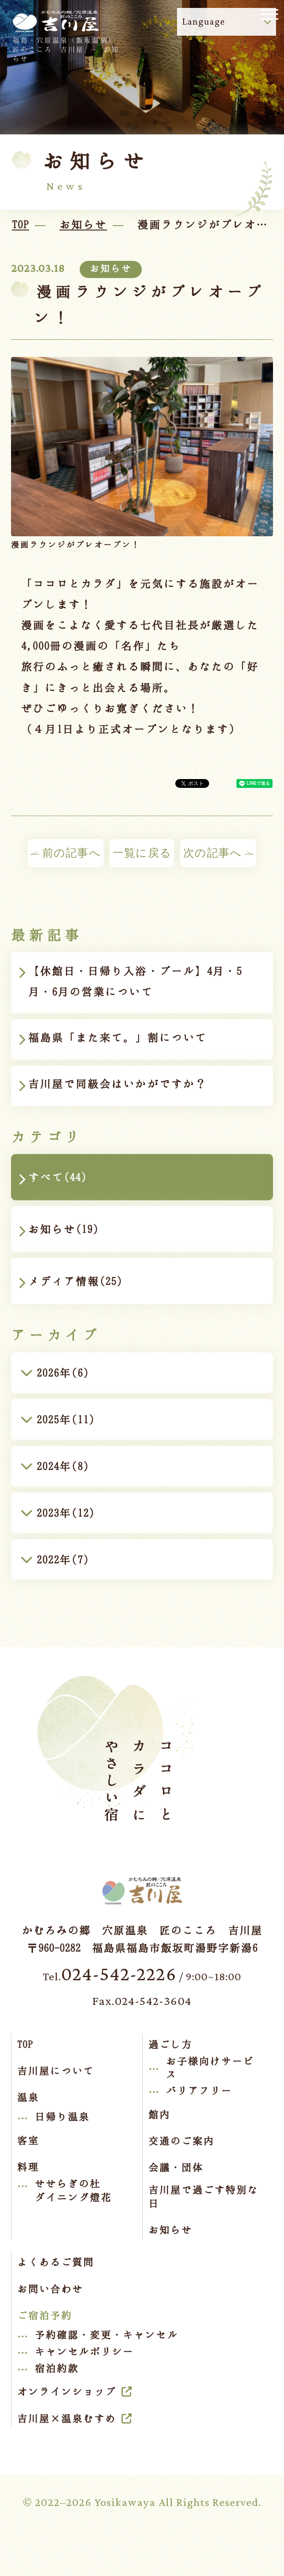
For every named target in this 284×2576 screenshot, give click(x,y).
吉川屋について (55, 2070)
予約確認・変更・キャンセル (106, 2334)
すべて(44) (57, 1177)
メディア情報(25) (75, 1281)
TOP (25, 2044)
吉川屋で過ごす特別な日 (203, 2196)
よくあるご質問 (55, 2262)
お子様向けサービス (210, 2067)
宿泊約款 (57, 2368)
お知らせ (170, 2229)
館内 (159, 2114)
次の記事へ (218, 853)
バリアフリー (199, 2090)
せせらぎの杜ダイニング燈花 (73, 2190)
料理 (28, 2166)
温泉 (28, 2097)
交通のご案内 (181, 2140)
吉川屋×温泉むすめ (66, 2418)
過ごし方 (170, 2044)
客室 (28, 2140)
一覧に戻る (142, 853)
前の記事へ (66, 853)
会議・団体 (175, 2167)
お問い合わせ (50, 2288)
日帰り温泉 (62, 2116)
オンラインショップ (66, 2391)
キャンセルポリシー (84, 2351)
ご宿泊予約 (44, 2315)
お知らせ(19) (63, 1229)
